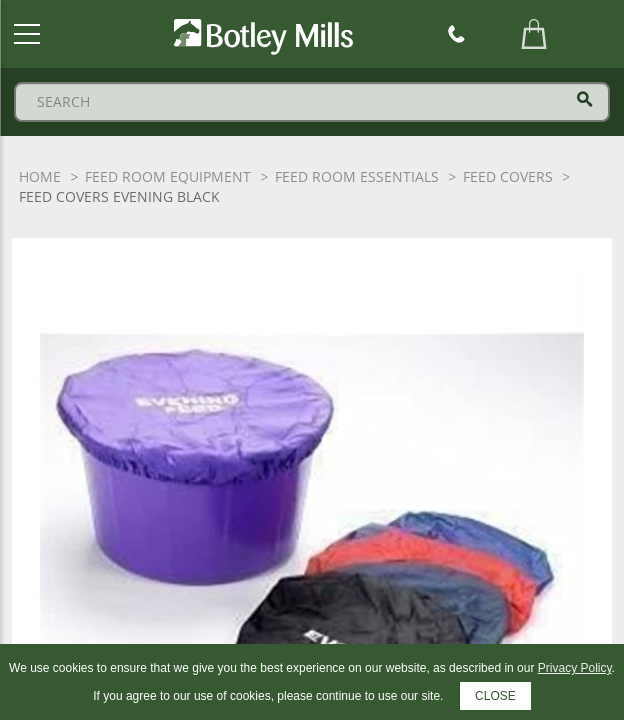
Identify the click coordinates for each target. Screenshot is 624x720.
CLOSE (495, 696)
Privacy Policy (575, 668)
